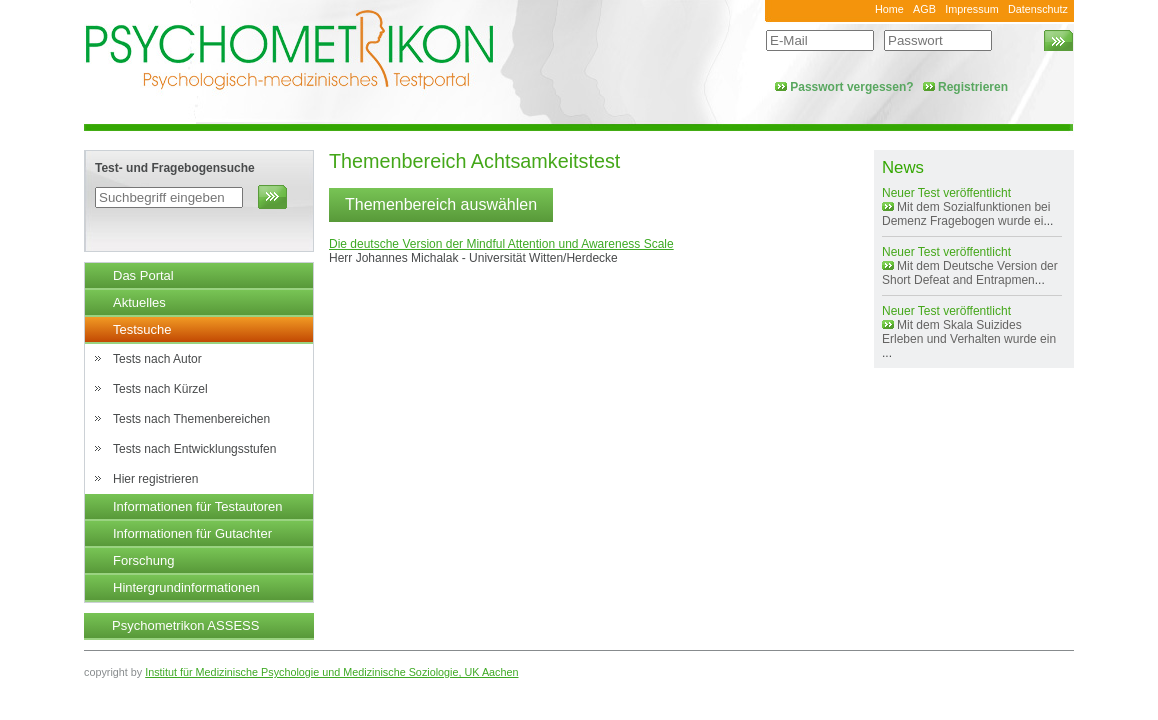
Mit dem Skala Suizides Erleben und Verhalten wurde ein (969, 332)
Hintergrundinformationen (186, 587)
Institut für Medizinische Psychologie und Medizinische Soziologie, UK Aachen (331, 672)
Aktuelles (139, 302)
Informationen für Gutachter (192, 533)
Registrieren (973, 87)
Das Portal (143, 275)
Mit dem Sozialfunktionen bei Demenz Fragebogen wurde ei (966, 214)
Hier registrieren (155, 479)
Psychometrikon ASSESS (185, 625)
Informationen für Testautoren (198, 506)
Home (889, 9)
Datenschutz (1038, 9)
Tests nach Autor (157, 359)
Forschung (143, 560)
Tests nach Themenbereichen (191, 419)
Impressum (971, 9)
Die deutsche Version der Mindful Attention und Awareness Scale (501, 244)
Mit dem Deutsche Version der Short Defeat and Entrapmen (970, 273)
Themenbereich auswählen (441, 204)
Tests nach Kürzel (160, 389)
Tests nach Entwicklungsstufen (194, 449)
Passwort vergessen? (851, 87)
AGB (924, 9)
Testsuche (142, 329)
